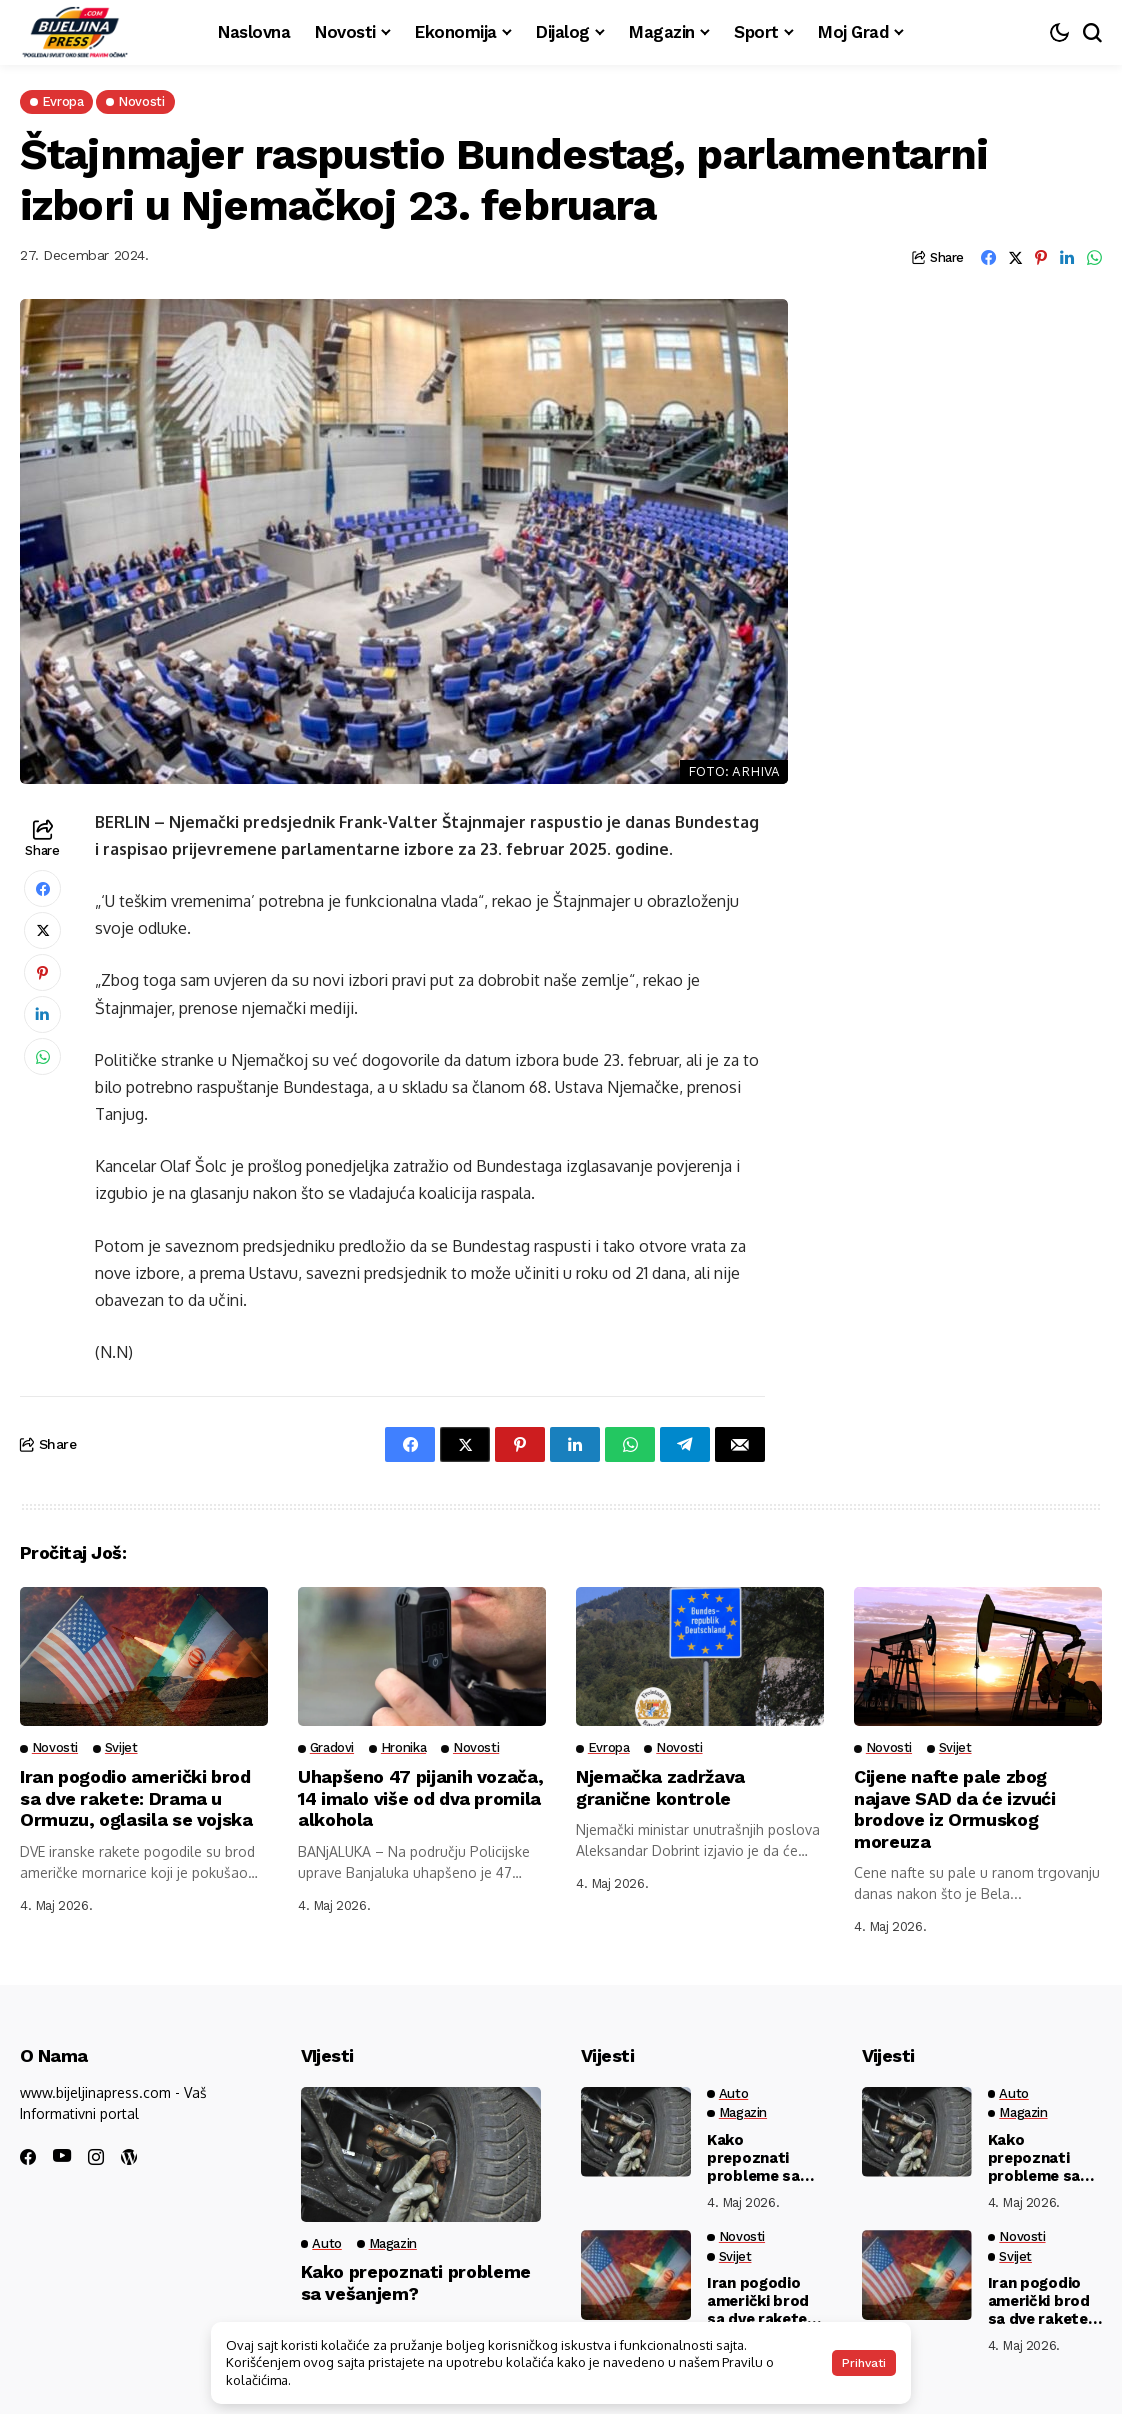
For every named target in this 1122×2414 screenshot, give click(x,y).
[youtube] (62, 2156)
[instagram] (96, 2157)
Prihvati (864, 2363)
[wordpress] (129, 2157)
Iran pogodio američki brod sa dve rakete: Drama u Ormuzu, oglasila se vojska (136, 1798)
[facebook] (28, 2157)
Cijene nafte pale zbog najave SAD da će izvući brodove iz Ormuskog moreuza (955, 1809)
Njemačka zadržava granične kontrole (660, 1787)
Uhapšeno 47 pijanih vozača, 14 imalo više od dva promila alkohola (420, 1798)
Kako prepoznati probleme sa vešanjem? (416, 2282)
